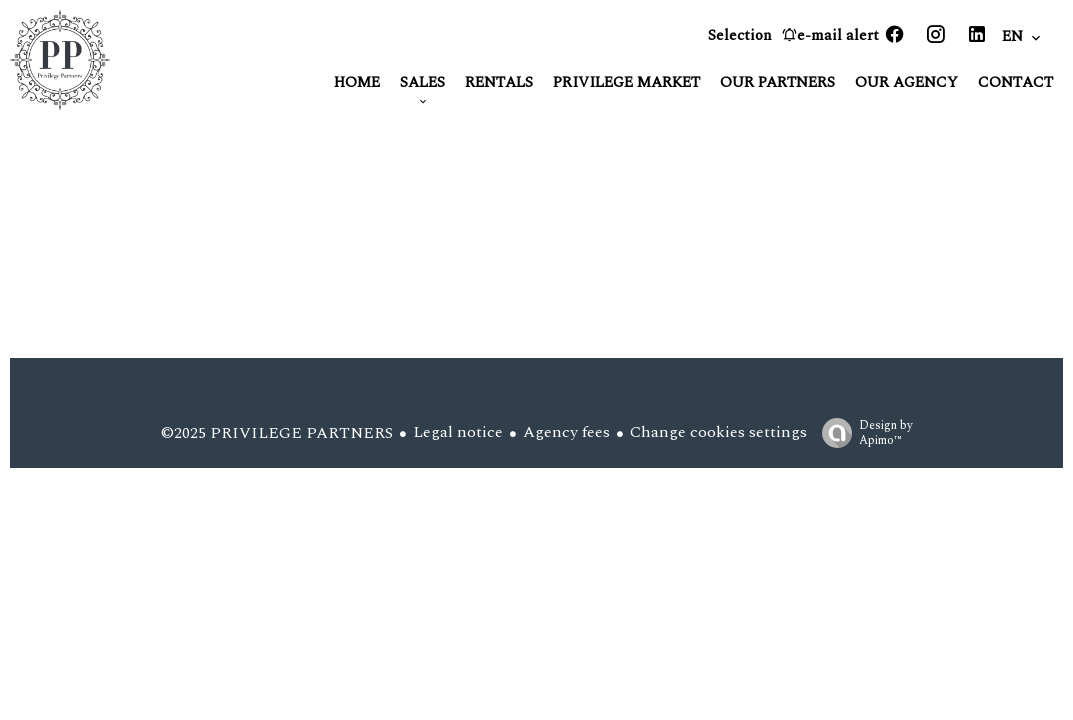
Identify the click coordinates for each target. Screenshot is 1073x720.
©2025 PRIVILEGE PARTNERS (277, 433)
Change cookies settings (718, 432)
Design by (862, 432)
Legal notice (458, 432)
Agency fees (566, 432)
